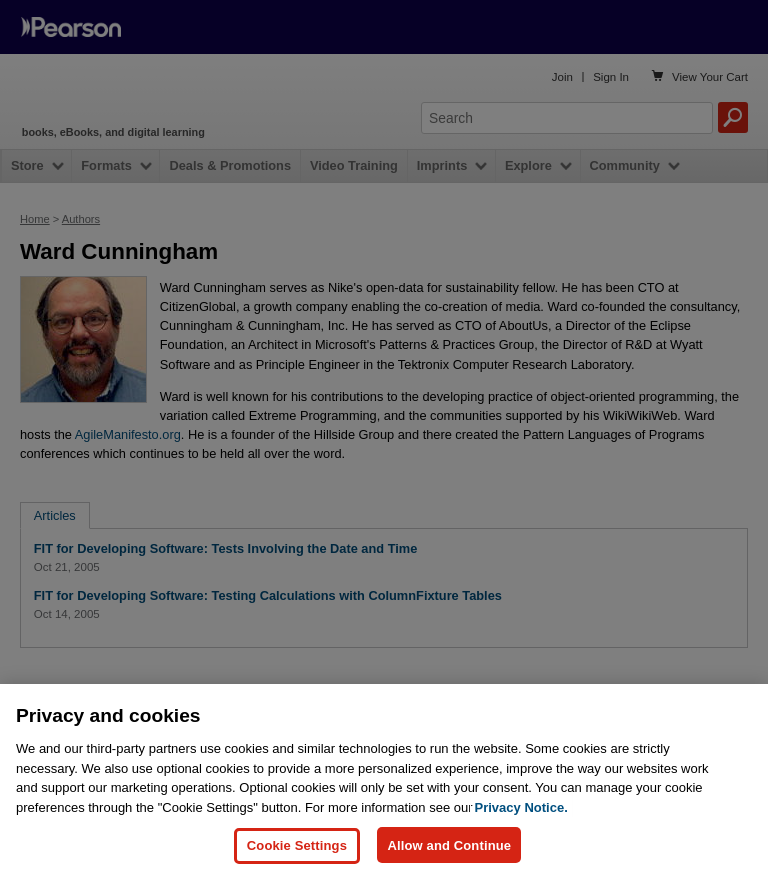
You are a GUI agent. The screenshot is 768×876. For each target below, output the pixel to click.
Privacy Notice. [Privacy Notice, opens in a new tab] (521, 847)
